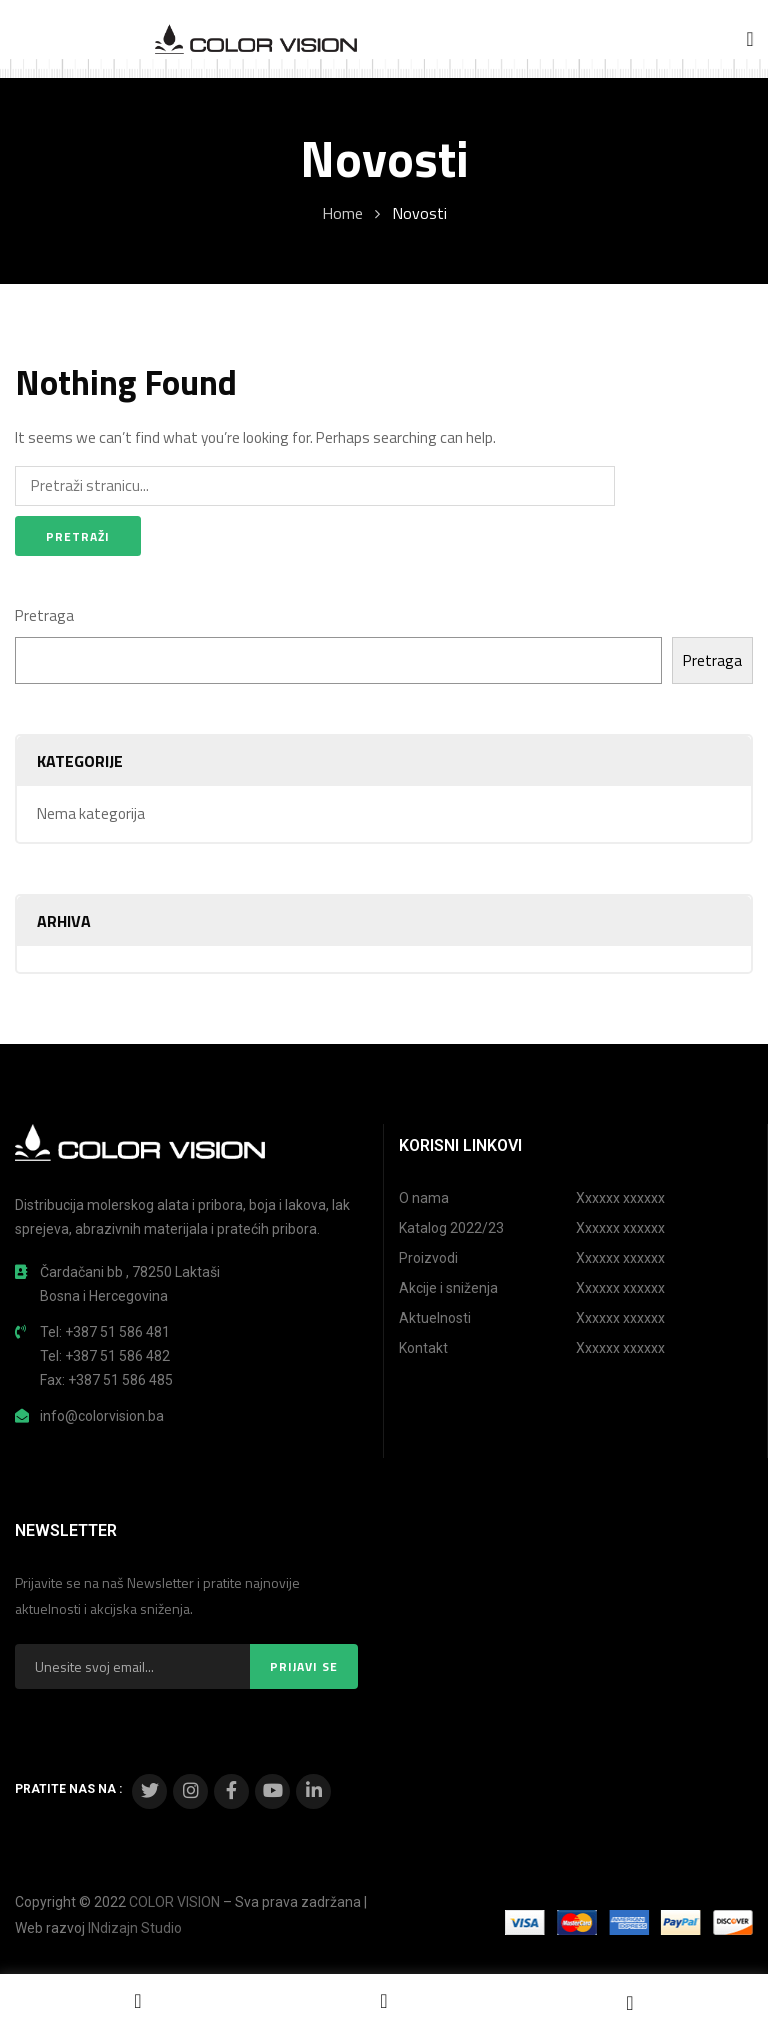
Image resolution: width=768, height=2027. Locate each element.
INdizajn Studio (135, 1928)
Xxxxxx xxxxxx (620, 1198)
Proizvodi (428, 1258)
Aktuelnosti (435, 1318)
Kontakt (423, 1348)
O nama (424, 1198)
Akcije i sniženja (448, 1288)
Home (342, 213)
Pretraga (44, 615)
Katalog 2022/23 (451, 1228)
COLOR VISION (174, 1902)
